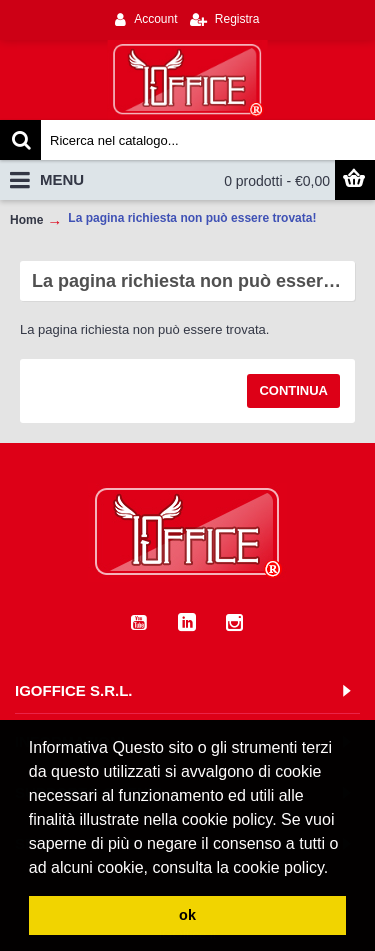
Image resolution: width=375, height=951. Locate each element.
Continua (293, 390)
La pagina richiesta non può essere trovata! (192, 218)
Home (26, 220)
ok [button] (187, 915)
